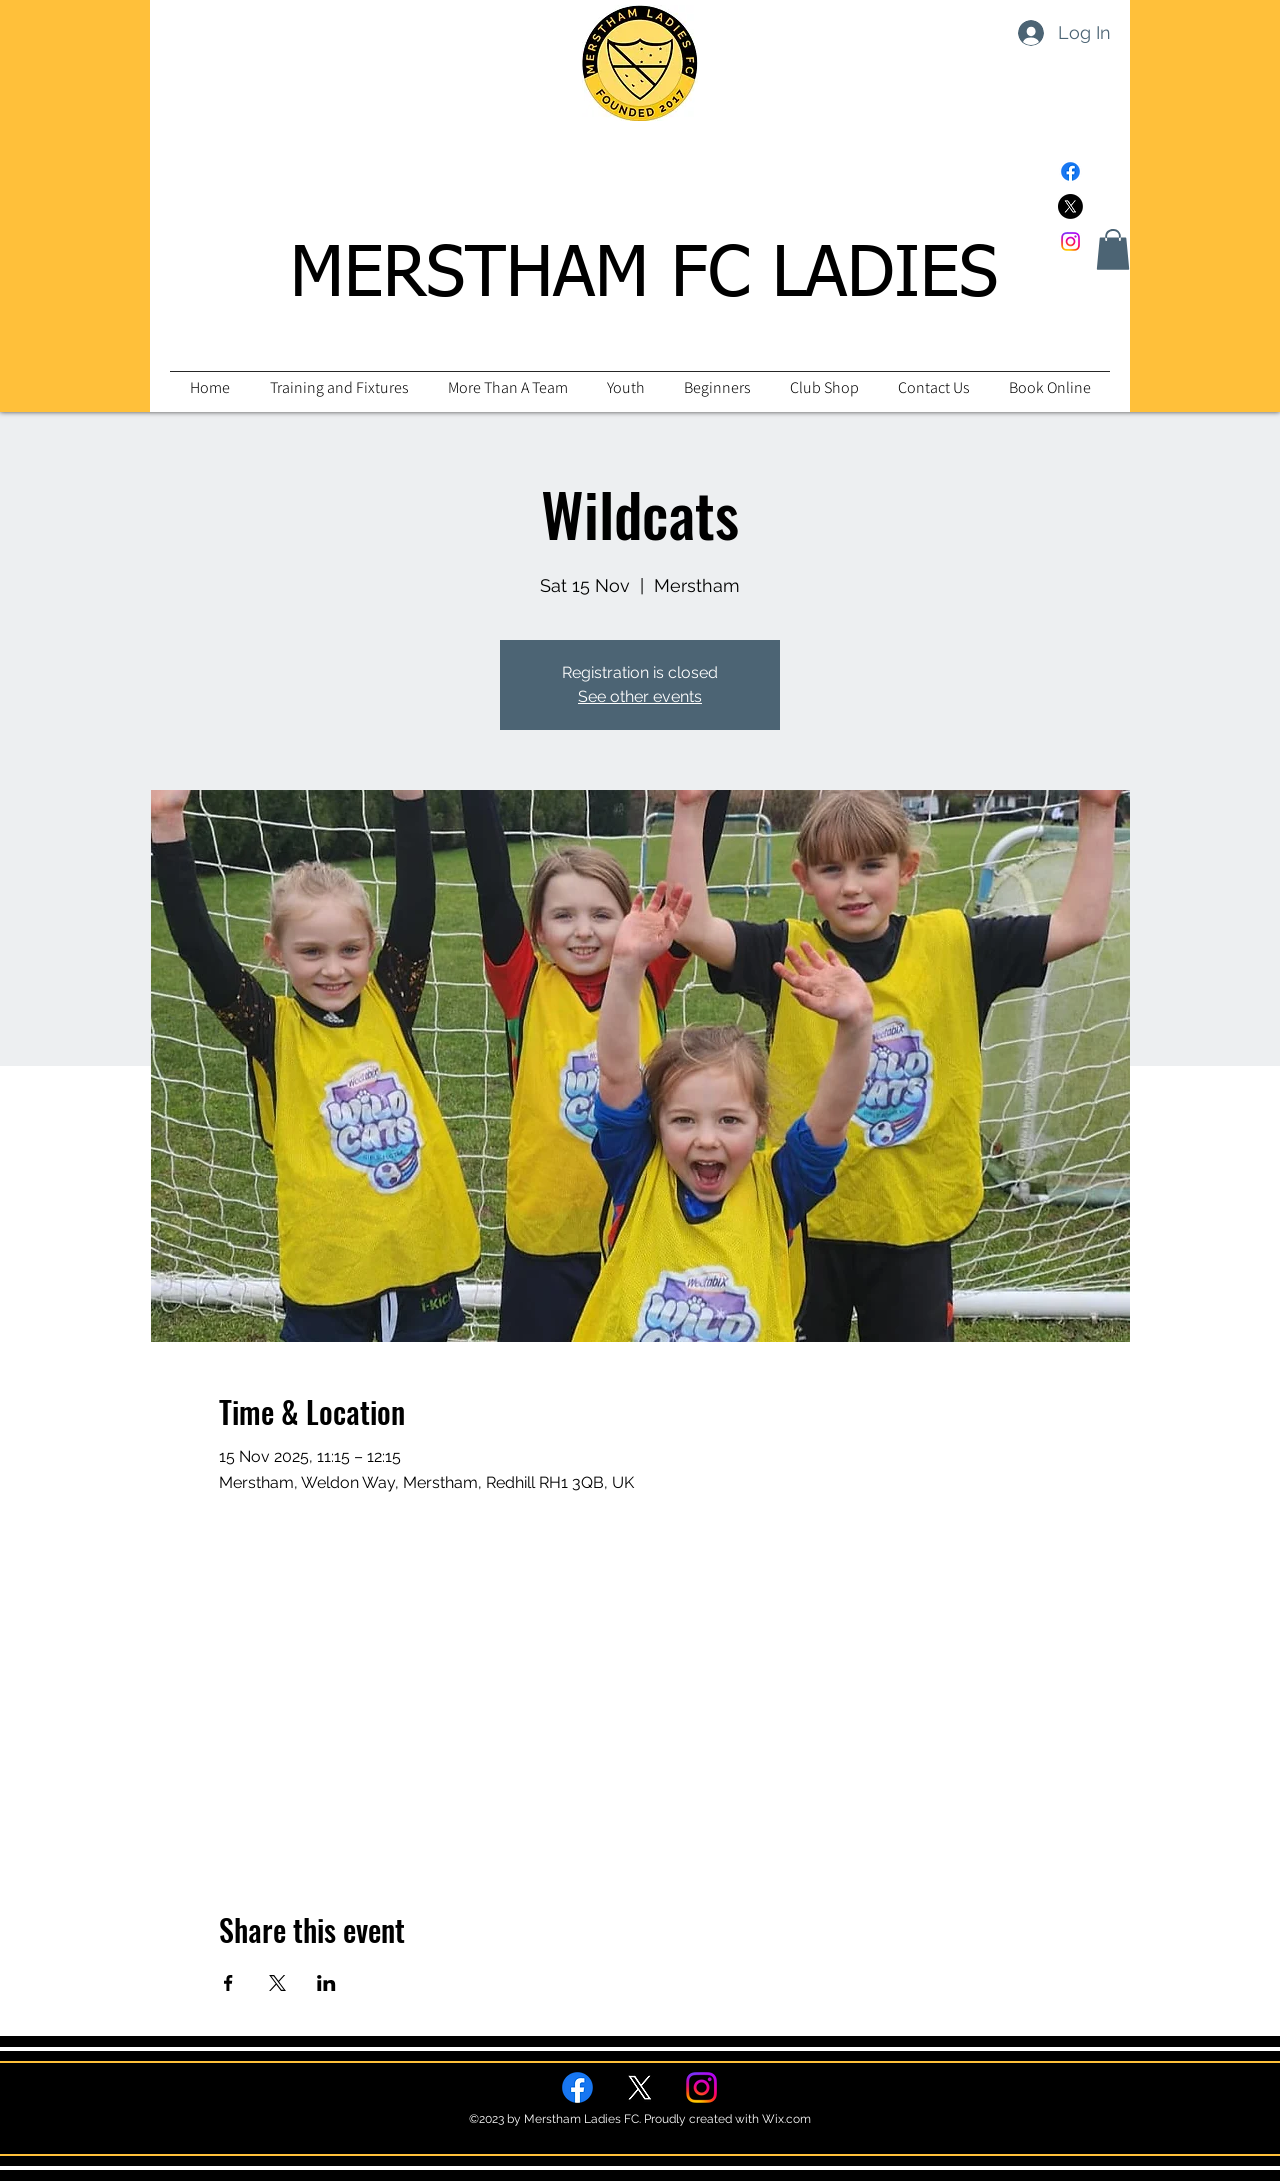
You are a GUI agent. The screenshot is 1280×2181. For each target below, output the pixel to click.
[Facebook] (1070, 171)
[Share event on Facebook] (228, 1983)
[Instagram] (1070, 241)
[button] (1113, 249)
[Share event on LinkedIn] (326, 1983)
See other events (640, 696)
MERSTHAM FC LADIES (644, 276)
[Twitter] (1070, 206)
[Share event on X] (277, 1983)
